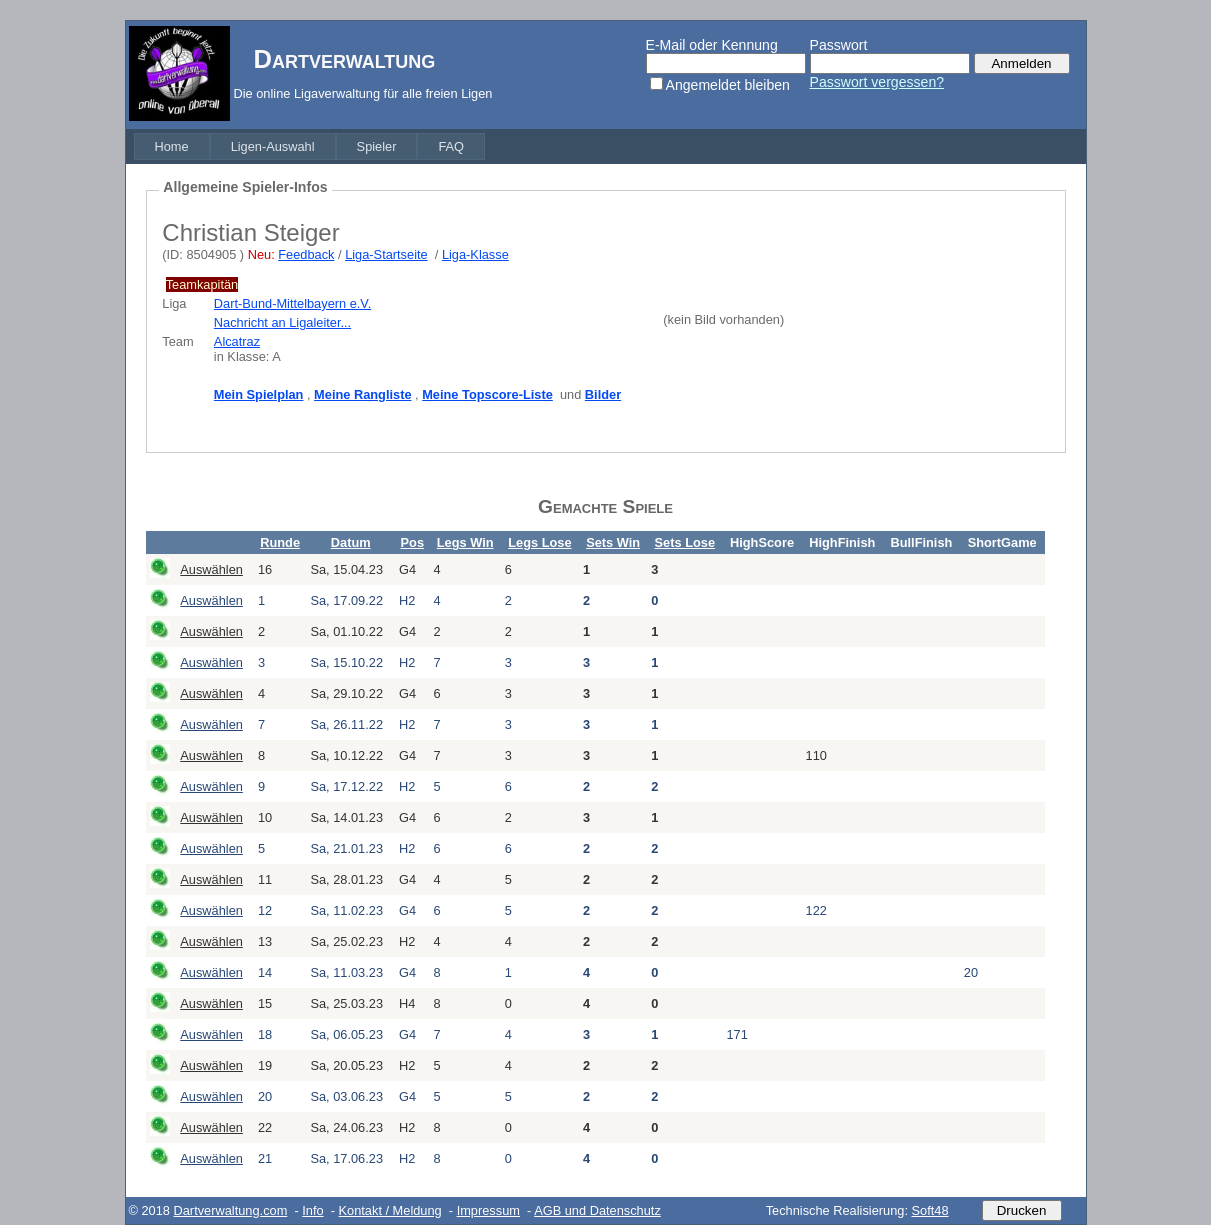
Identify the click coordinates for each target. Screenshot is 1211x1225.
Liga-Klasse (475, 254)
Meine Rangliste (362, 394)
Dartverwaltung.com (231, 1210)
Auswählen (211, 569)
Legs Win (465, 542)
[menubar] (310, 146)
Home (172, 146)
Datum (351, 542)
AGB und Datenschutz (597, 1210)
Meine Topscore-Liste (487, 394)
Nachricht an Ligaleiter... (282, 322)
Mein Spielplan (259, 394)
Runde (280, 542)
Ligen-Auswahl (273, 146)
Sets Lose (685, 542)
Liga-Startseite (386, 254)
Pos (412, 542)
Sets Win (613, 542)
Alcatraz (237, 341)
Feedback (306, 254)
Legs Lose (539, 542)
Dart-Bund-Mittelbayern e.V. (292, 303)
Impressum (488, 1210)
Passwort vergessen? (877, 82)
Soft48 (930, 1210)
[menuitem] (172, 146)
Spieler (377, 146)
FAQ (451, 146)
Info (312, 1210)
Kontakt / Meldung (390, 1210)
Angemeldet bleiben (728, 85)
